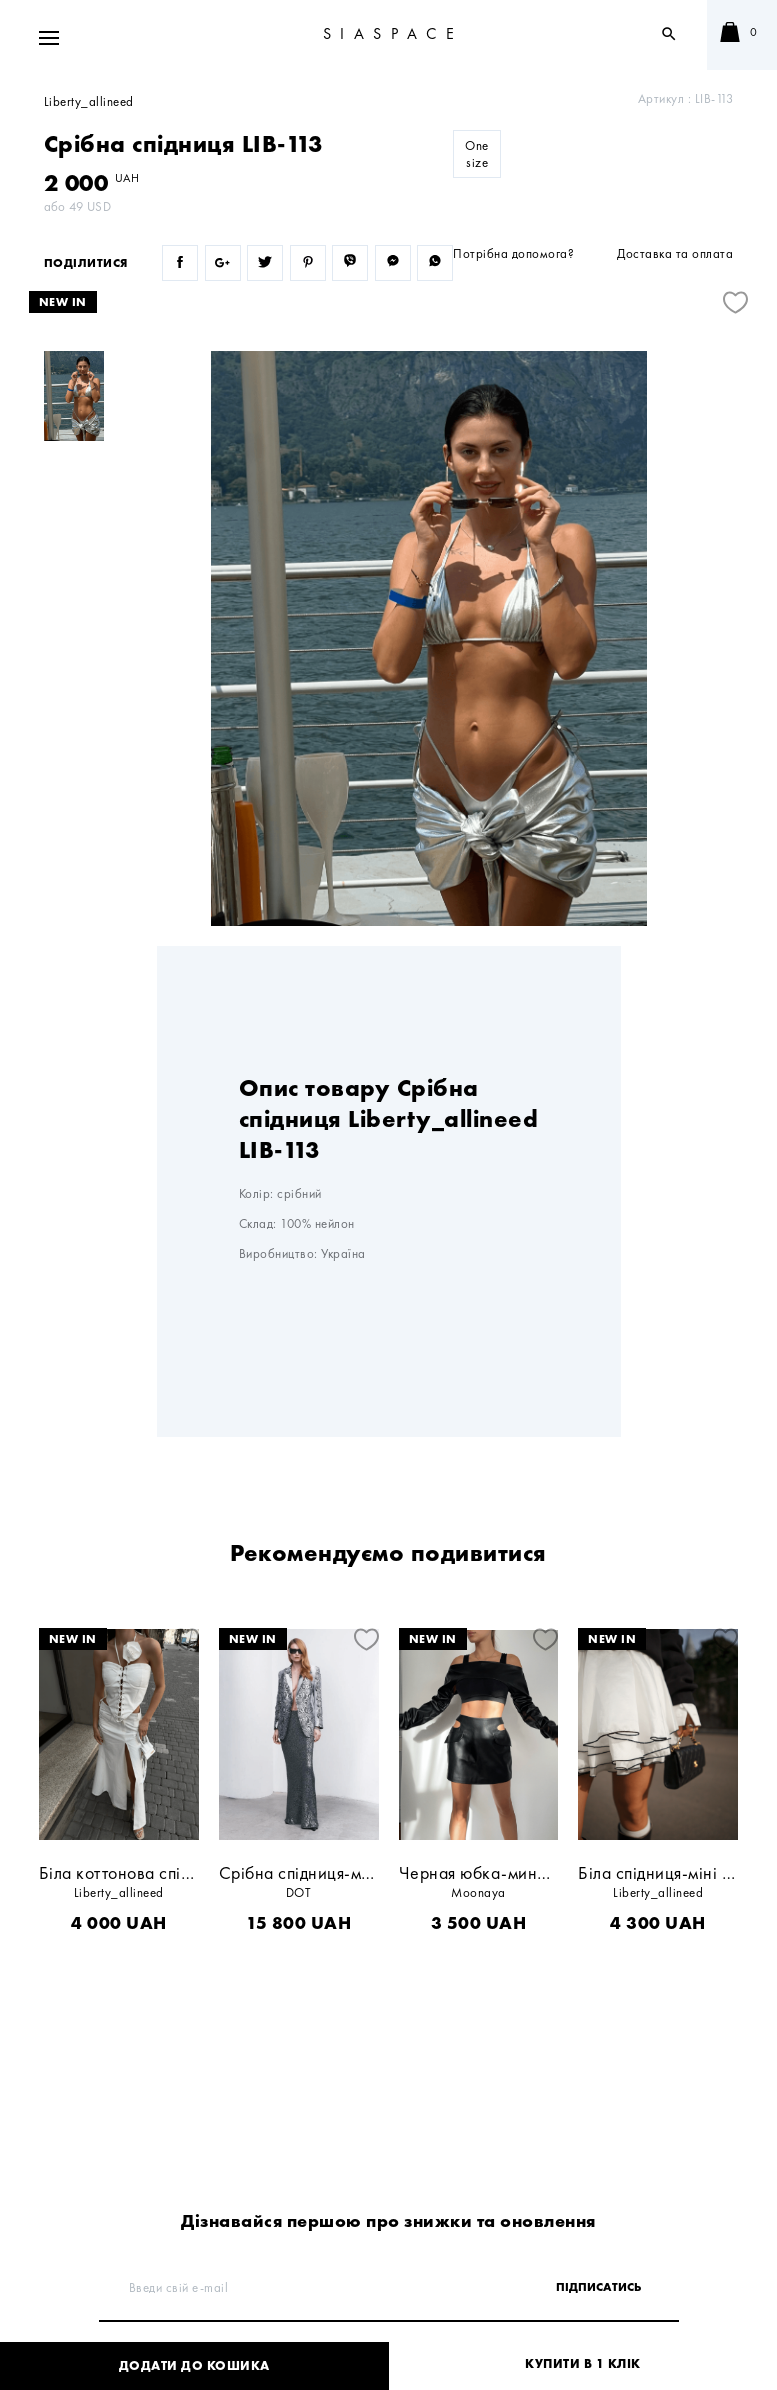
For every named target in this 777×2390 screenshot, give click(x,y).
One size (477, 154)
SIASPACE (393, 33)
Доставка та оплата (675, 253)
